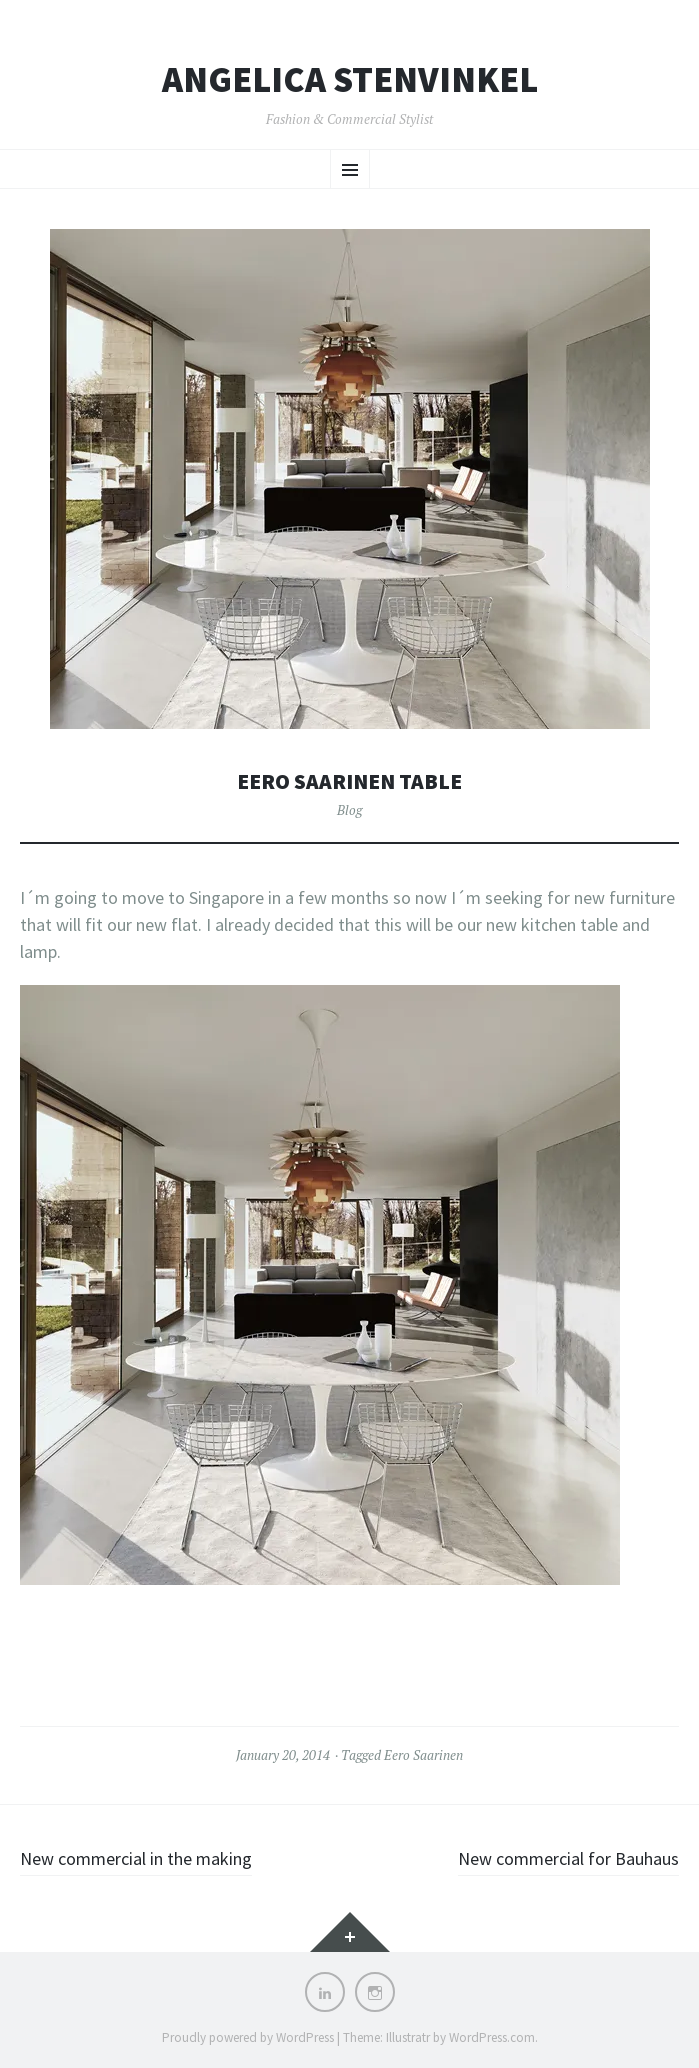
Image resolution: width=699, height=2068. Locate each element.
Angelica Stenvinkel (350, 80)
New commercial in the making (136, 1858)
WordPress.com (492, 2037)
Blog (349, 810)
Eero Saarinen (423, 1755)
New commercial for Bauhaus (568, 1858)
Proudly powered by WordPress (248, 2037)
